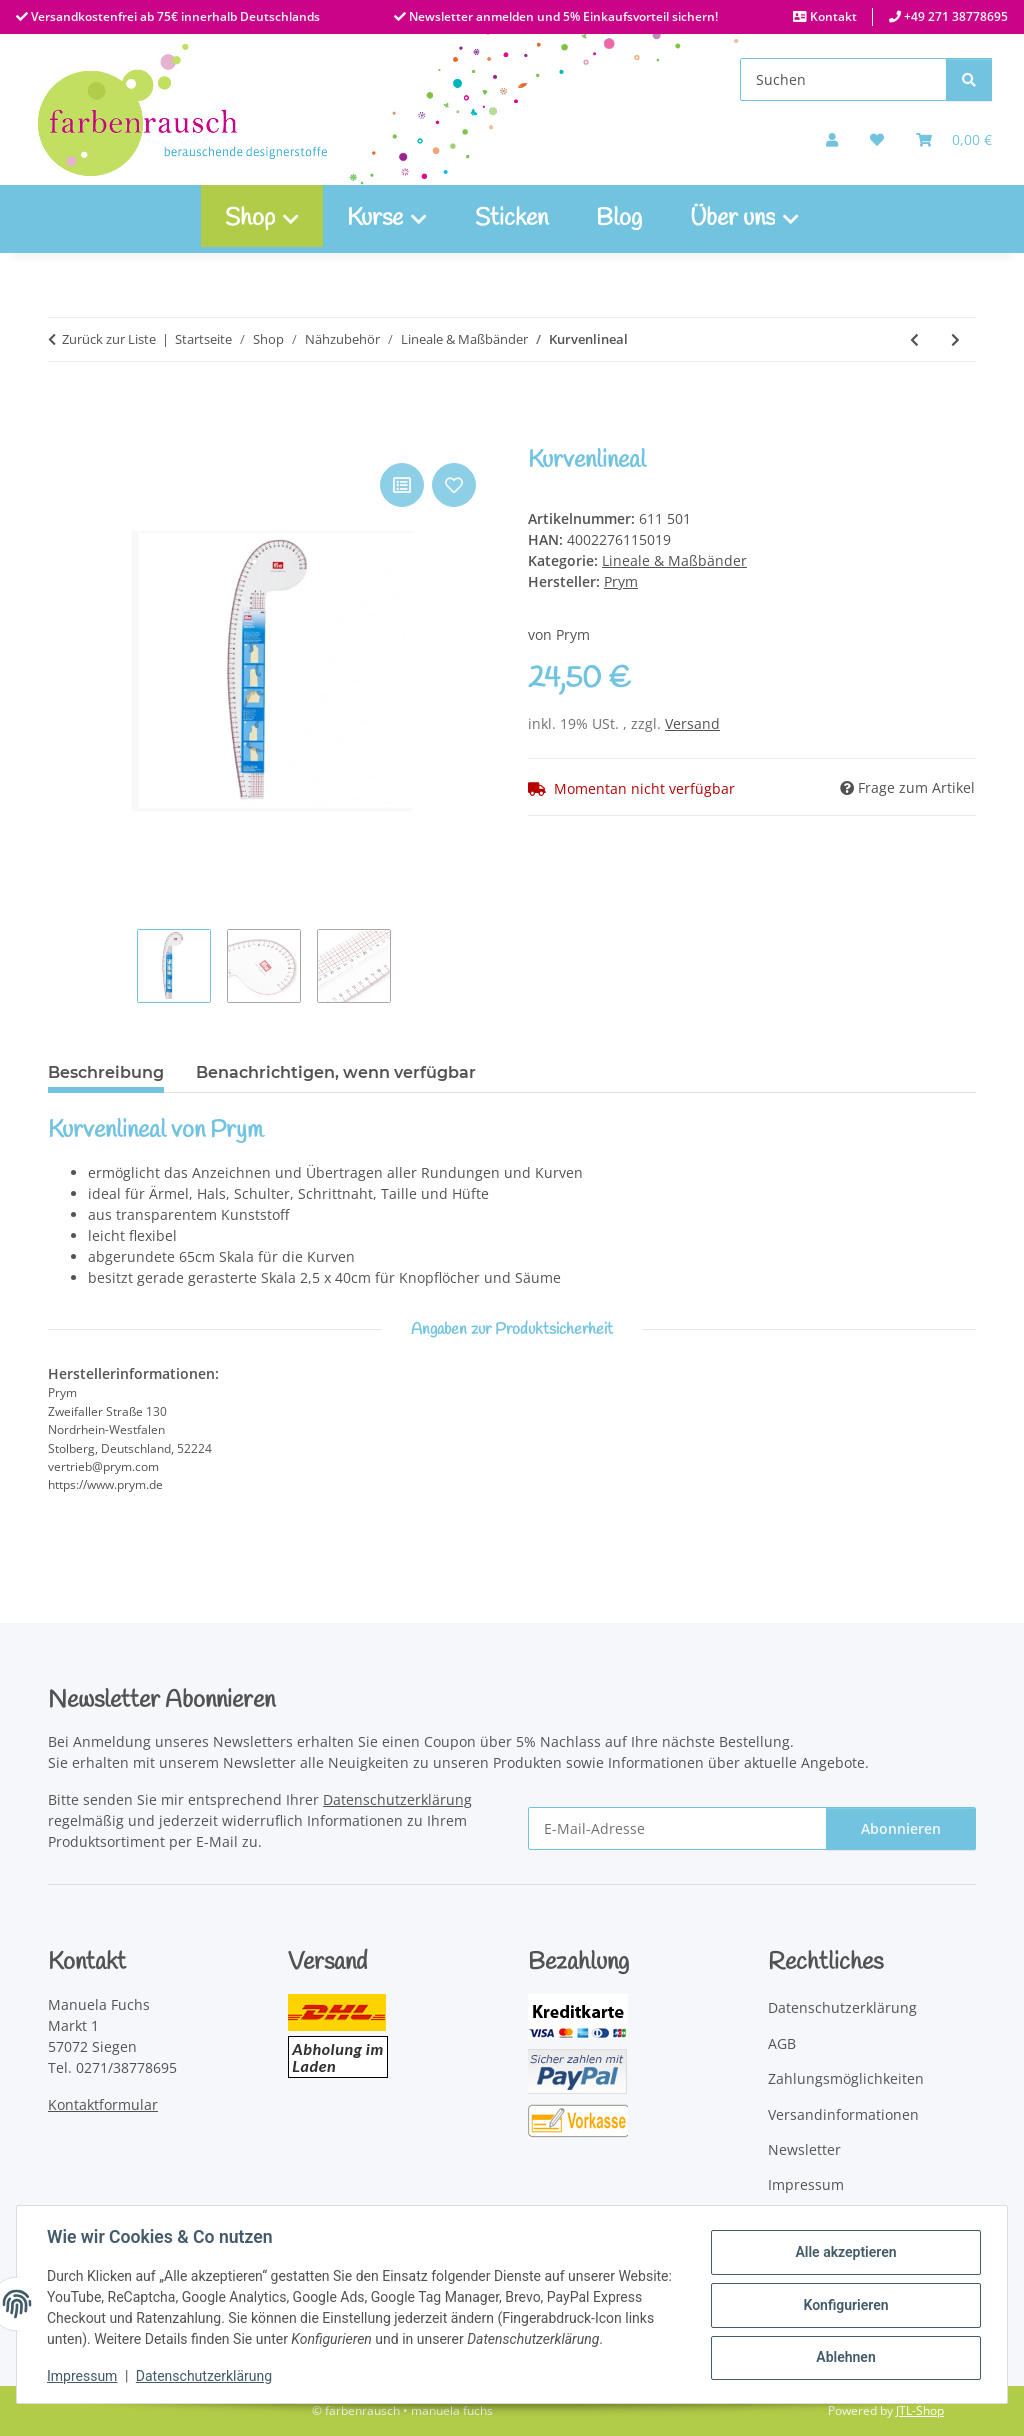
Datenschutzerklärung (206, 2376)
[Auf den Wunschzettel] (454, 485)
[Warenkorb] (954, 139)
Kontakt (832, 16)
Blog (619, 219)
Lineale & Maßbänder (674, 560)
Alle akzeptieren (843, 2253)
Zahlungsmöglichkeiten (846, 2078)
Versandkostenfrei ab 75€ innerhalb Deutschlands (174, 16)
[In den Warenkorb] (64, 436)
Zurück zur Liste (109, 339)
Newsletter (804, 2149)
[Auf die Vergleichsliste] (402, 485)
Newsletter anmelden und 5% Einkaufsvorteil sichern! (562, 16)
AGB (782, 2043)
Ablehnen (843, 2357)
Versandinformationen (843, 2114)
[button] (832, 139)
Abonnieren (901, 1828)
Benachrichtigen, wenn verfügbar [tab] (336, 1072)
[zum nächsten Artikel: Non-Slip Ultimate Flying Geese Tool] (955, 339)
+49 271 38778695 (954, 16)
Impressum (84, 2376)
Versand (692, 723)
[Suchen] (843, 79)
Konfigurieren (843, 2305)
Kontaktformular (103, 2104)
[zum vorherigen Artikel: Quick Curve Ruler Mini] (914, 339)
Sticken (511, 219)
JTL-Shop (920, 2410)
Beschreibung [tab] (106, 1072)
